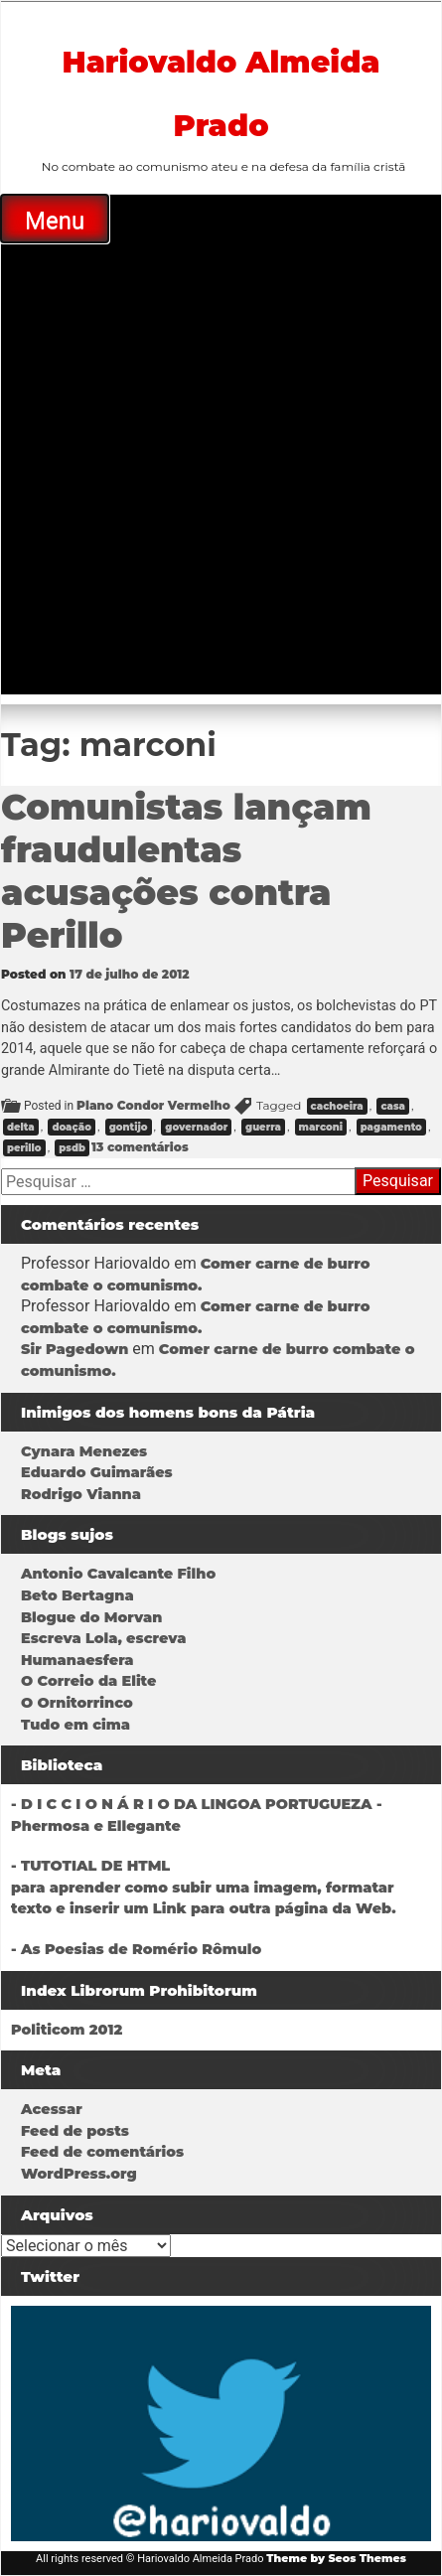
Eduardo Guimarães (97, 1472)
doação (71, 1127)
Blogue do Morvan (91, 1617)
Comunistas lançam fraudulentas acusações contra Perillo (186, 871)
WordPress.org (79, 2174)
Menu (54, 220)
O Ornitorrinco (77, 1703)
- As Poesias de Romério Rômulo (136, 1949)
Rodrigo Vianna (81, 1494)
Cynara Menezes (84, 1451)
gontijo (128, 1127)
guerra (263, 1127)
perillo (24, 1147)
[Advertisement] (221, 473)
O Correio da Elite (88, 1681)
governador (196, 1127)
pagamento (391, 1127)
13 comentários (140, 1146)
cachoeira (337, 1106)
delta (21, 1127)
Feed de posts (75, 2131)
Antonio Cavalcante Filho (118, 1574)
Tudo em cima (75, 1725)
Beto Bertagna (77, 1595)
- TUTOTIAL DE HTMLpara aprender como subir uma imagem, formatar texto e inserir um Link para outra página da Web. (203, 1887)
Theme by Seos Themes (336, 2558)
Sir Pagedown (74, 1349)
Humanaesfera (77, 1660)
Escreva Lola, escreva (103, 1638)
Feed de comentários (102, 2152)
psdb (72, 1147)
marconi (321, 1127)
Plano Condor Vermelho (153, 1105)
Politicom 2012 (66, 2030)
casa (392, 1106)
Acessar (51, 2109)
